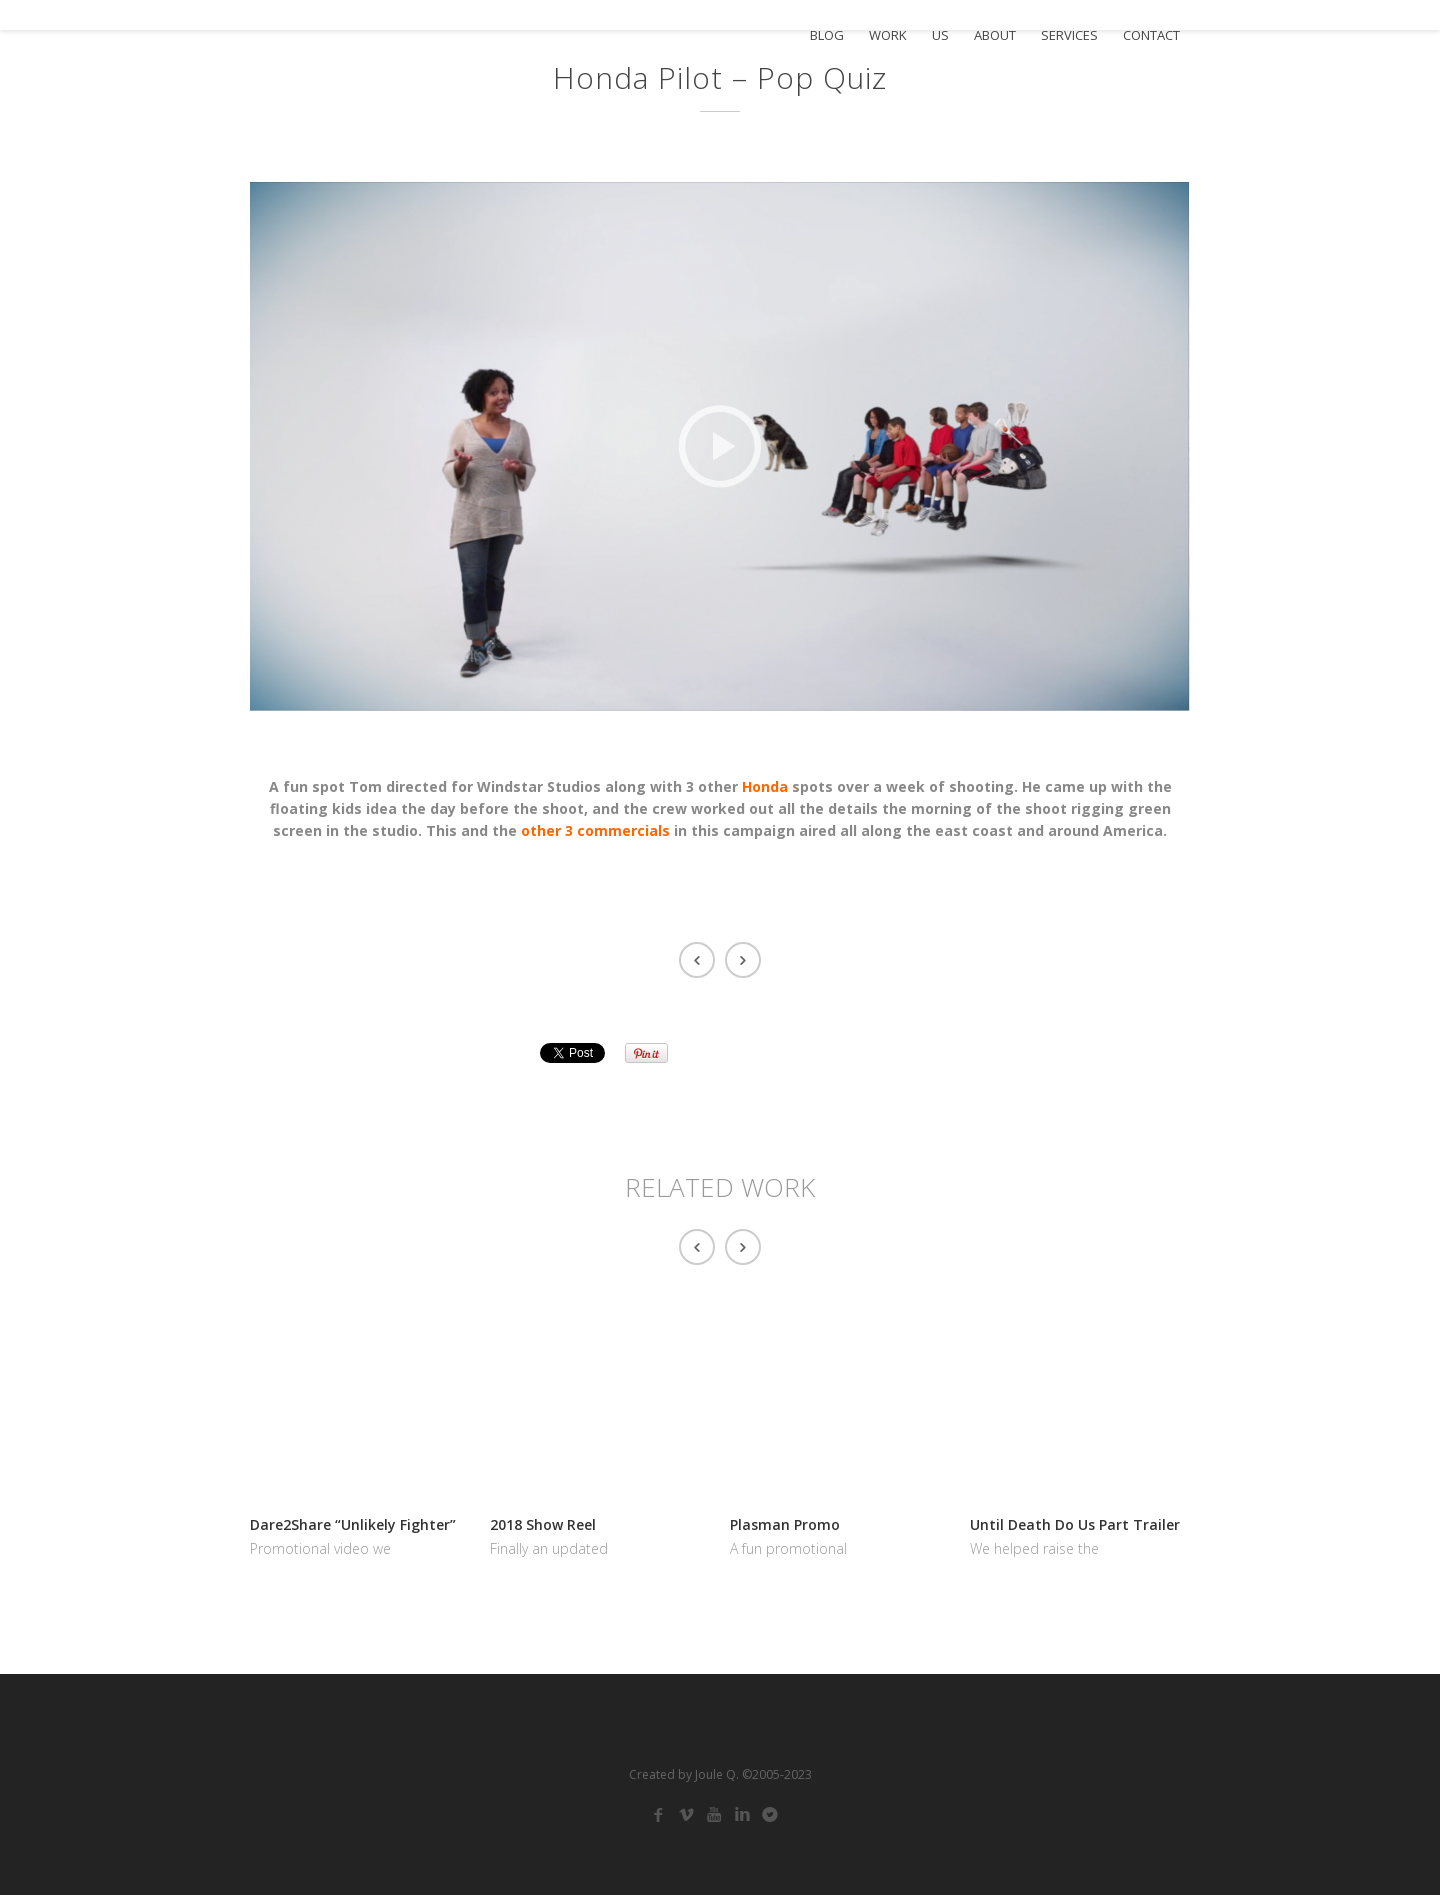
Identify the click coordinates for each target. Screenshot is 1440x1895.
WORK (888, 35)
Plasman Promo (785, 1524)
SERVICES (1069, 35)
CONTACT (1151, 35)
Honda (765, 786)
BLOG (827, 35)
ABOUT (995, 35)
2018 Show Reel (543, 1524)
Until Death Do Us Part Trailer (1075, 1524)
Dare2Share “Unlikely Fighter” (353, 1524)
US (940, 35)
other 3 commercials (595, 830)
